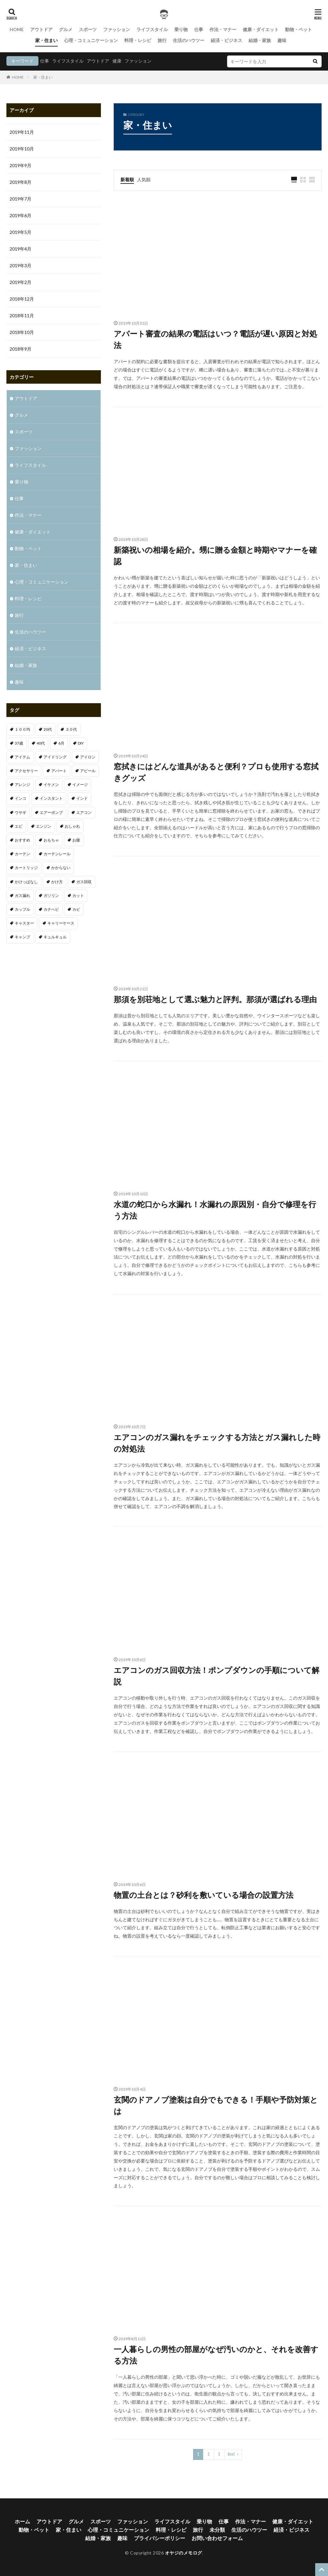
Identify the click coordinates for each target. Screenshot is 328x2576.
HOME (17, 29)
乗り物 (181, 29)
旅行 (162, 40)
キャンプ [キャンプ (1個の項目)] (22, 936)
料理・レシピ (137, 40)
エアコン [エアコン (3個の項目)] (84, 812)
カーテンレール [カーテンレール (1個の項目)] (57, 853)
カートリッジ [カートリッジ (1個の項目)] (26, 867)
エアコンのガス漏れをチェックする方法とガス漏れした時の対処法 (217, 1442)
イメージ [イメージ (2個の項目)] (80, 784)
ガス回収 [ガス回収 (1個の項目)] (84, 881)
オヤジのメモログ (183, 2552)
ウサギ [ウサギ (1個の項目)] (20, 812)
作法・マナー (222, 29)
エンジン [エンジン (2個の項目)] (43, 826)
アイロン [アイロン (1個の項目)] (87, 757)
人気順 (144, 179)
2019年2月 (20, 282)
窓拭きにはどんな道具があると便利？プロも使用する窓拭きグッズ (216, 772)
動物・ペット (298, 29)
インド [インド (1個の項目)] (82, 798)
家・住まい (46, 40)
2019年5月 (20, 232)
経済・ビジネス (226, 40)
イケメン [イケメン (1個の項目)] (51, 784)
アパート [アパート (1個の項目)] (59, 770)
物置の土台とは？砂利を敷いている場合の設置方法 (203, 1894)
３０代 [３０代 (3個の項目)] (71, 729)
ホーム (22, 2521)
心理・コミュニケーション (91, 40)
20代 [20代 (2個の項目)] (48, 729)
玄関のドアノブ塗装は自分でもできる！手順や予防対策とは (216, 2105)
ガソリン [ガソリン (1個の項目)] (51, 895)
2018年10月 (22, 332)
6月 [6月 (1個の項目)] (61, 743)
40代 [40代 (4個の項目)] (41, 743)
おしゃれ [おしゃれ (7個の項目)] (72, 826)
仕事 (198, 29)
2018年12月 (22, 299)
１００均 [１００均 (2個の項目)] (22, 729)
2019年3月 (20, 265)
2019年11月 (22, 132)
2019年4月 (20, 249)
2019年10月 (22, 148)
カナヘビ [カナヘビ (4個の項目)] (51, 909)
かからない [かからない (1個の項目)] (60, 867)
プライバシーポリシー (159, 2538)
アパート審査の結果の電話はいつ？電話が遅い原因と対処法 (215, 339)
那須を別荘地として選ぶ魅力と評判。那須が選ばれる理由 (215, 999)
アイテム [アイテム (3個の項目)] (22, 757)
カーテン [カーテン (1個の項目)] (22, 853)
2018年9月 (20, 349)
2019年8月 (20, 182)
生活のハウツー (188, 40)
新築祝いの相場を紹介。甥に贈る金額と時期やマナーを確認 (215, 555)
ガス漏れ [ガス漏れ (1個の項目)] (22, 895)
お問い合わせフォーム (217, 2538)
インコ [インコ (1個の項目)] (20, 798)
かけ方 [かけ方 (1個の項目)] (57, 881)
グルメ (65, 29)
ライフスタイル (152, 29)
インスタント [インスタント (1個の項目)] (51, 798)
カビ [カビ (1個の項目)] (76, 909)
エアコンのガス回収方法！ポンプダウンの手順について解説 (216, 1675)
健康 (116, 61)
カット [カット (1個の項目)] (78, 895)
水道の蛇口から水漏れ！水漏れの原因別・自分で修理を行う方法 (215, 1209)
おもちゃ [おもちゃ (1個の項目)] (51, 840)
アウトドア (41, 29)
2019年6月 (20, 215)
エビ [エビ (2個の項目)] (18, 826)
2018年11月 (22, 315)
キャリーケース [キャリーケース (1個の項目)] (60, 923)
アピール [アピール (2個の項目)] (87, 770)
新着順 (127, 179)
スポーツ (88, 29)
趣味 (281, 40)
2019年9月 (20, 165)
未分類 (217, 2530)
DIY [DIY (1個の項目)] (81, 743)
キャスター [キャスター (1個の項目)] (24, 923)
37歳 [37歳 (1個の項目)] (19, 743)
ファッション (116, 29)
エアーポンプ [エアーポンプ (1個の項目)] (51, 812)
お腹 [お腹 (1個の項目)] (76, 840)
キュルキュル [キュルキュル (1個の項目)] (55, 936)
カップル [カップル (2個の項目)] (22, 909)
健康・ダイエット (261, 29)
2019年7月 (20, 198)
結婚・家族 (260, 40)
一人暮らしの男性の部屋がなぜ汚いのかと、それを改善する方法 (216, 2354)
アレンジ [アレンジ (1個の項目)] (22, 784)
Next (231, 2454)
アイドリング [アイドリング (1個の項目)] (55, 757)
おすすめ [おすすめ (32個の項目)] (22, 840)
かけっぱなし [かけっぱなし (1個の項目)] (26, 881)
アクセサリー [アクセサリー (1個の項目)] (26, 770)
